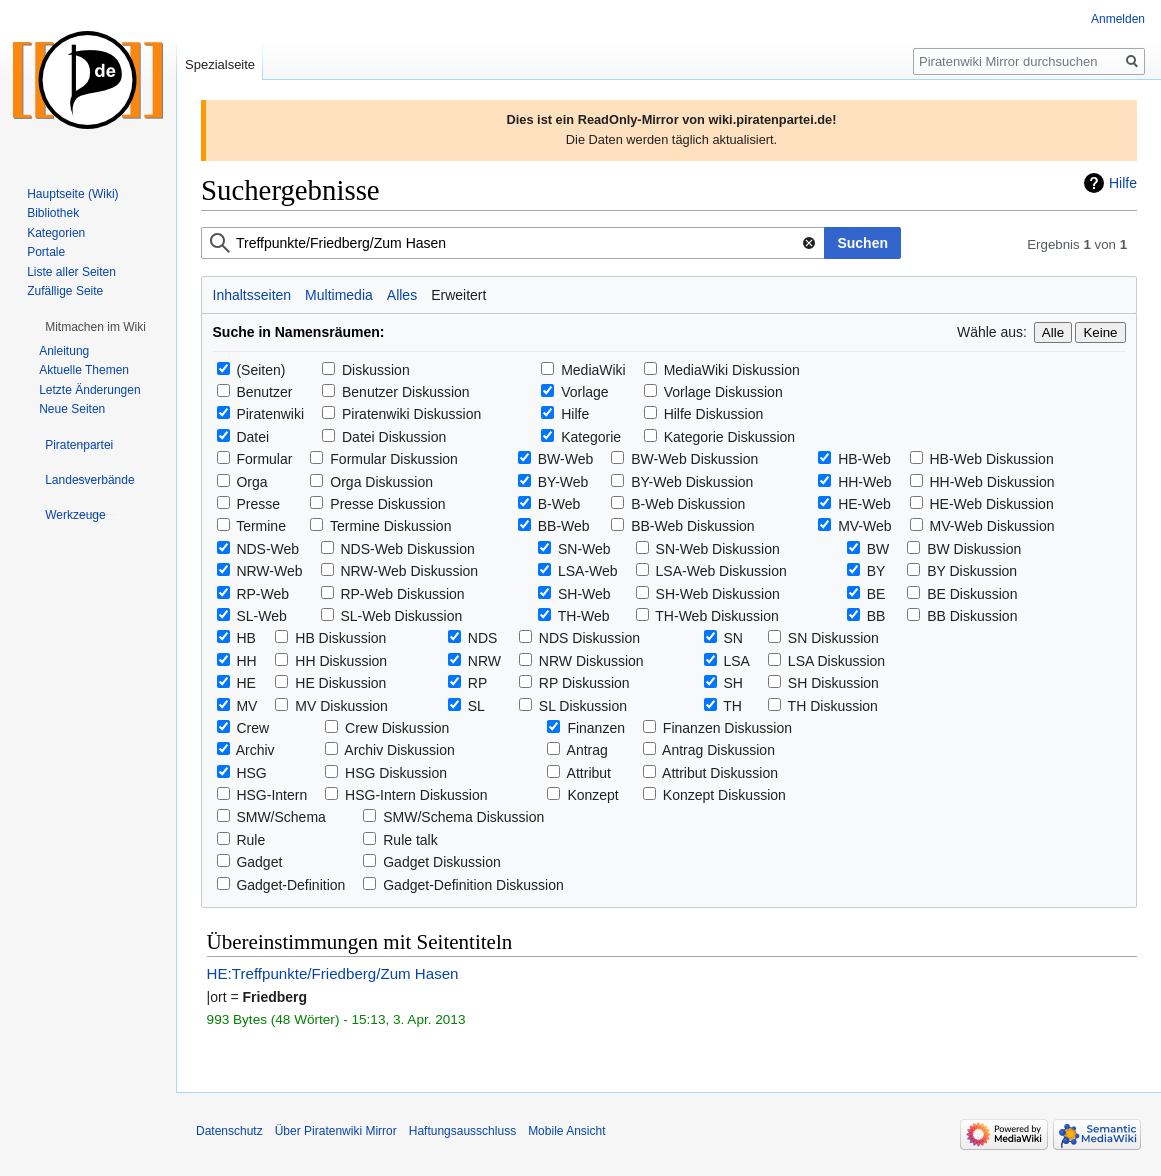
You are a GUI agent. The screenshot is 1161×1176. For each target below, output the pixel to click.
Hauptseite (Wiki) (72, 194)
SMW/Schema (280, 817)
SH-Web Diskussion (718, 594)
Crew (252, 728)
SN (733, 638)
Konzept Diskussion (724, 795)
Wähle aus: (992, 332)
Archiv (255, 750)
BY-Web (563, 482)
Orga (251, 482)
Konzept (592, 795)
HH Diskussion (341, 661)
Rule (250, 840)
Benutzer (264, 392)
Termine (261, 526)
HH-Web (864, 482)
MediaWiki (593, 370)
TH (732, 706)
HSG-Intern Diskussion (416, 795)
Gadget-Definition (290, 885)
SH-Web (584, 594)
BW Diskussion (974, 549)
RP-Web (262, 594)
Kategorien (56, 233)
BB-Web (564, 526)
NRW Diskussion (591, 661)
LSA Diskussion (836, 661)
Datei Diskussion (394, 437)
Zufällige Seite (65, 291)
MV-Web (864, 526)
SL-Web (261, 616)
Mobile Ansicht (566, 1131)
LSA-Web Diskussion (721, 571)
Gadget (259, 862)
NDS (483, 638)
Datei (252, 437)
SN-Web (584, 549)
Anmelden (1118, 19)
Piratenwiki (270, 414)
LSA (737, 661)
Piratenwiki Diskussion (411, 414)
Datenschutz (229, 1131)
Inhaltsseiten (252, 295)
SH (733, 683)
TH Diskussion (833, 706)
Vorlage (584, 392)
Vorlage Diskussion (723, 392)
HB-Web (864, 459)
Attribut (589, 773)
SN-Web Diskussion (718, 549)
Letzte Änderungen (89, 390)
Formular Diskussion (394, 459)
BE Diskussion (972, 594)
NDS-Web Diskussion (407, 549)
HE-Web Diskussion (991, 504)
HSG (251, 773)
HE (245, 683)
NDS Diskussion (589, 638)
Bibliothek (53, 213)
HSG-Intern (271, 795)
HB (245, 638)
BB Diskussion (972, 616)
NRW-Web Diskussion (409, 571)
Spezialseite (220, 64)
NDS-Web (267, 549)
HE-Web (864, 504)
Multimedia (339, 295)
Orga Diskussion (381, 482)
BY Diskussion (972, 571)
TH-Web (584, 616)
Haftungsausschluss (462, 1131)
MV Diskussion (341, 706)
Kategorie (591, 437)
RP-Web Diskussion (402, 594)
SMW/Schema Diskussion (463, 817)
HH (246, 661)
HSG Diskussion (396, 773)
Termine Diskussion (390, 526)
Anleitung (64, 351)
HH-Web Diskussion (991, 482)
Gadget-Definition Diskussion (473, 885)
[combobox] (513, 243)
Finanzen (596, 728)
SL (476, 706)
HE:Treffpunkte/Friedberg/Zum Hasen (333, 973)
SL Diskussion (583, 706)
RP (477, 683)
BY (876, 571)
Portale (46, 252)
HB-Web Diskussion (991, 459)
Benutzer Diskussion (406, 392)
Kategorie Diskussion (730, 437)
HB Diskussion (340, 638)
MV (246, 706)
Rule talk (410, 840)
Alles (402, 295)
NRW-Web (269, 571)
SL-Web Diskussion (401, 616)
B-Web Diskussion (688, 504)
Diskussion (376, 370)
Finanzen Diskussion (727, 728)
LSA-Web (588, 571)
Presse (258, 504)
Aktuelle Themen (84, 370)
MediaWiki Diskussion (732, 370)
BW (878, 549)
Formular (264, 459)
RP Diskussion (584, 683)
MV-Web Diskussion (991, 526)
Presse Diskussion (387, 504)
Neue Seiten (72, 409)
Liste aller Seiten (71, 272)
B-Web (559, 504)
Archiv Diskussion (399, 750)
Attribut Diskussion (720, 773)
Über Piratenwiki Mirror (336, 1131)
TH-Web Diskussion (716, 616)
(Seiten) (260, 370)
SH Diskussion (833, 683)
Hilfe (1123, 183)
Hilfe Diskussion (714, 414)
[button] (95, 327)
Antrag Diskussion (718, 750)
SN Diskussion (833, 638)
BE (876, 594)
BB (876, 616)
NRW (484, 661)
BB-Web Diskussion (692, 526)
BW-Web (566, 459)
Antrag (587, 750)
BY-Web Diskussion (692, 482)
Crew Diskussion (397, 728)
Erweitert (458, 295)
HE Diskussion (340, 683)
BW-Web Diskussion (694, 459)
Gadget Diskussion (442, 862)
